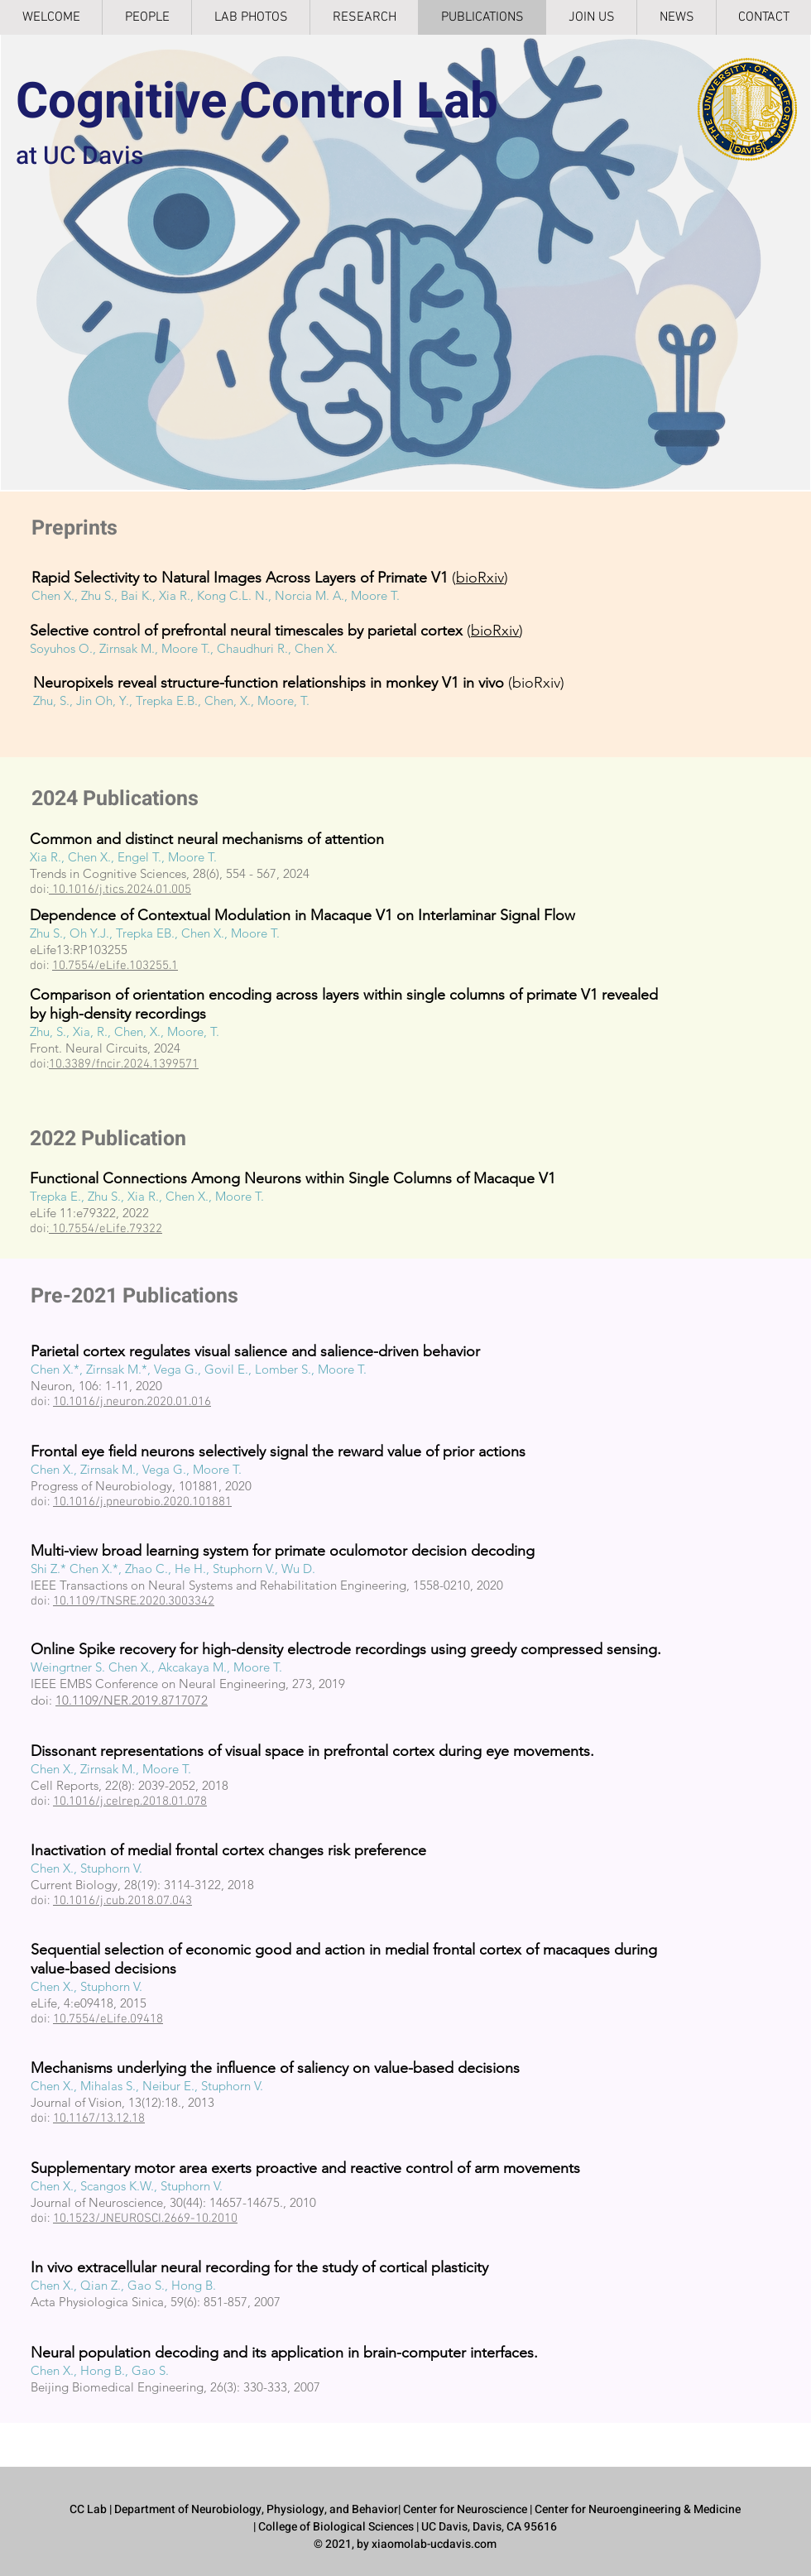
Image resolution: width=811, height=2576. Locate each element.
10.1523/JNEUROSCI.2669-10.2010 (145, 2218)
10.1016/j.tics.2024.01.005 (121, 889)
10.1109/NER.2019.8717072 (131, 1700)
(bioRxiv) (298, 683)
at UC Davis (79, 156)
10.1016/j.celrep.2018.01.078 (130, 1801)
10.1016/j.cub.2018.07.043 (122, 1900)
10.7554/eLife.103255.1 (115, 965)
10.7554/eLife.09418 (108, 2019)
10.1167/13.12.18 (99, 2118)
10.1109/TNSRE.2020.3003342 (133, 1601)
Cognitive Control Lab (257, 101)
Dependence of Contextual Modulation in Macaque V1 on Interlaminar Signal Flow (302, 915)
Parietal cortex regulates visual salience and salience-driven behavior (255, 1351)
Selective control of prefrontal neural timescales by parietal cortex (246, 630)
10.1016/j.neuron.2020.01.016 (132, 1401)
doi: (43, 1700)
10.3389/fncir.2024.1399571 (124, 1064)
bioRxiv (480, 577)
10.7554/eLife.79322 (105, 1228)
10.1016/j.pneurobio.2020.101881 (142, 1501)
